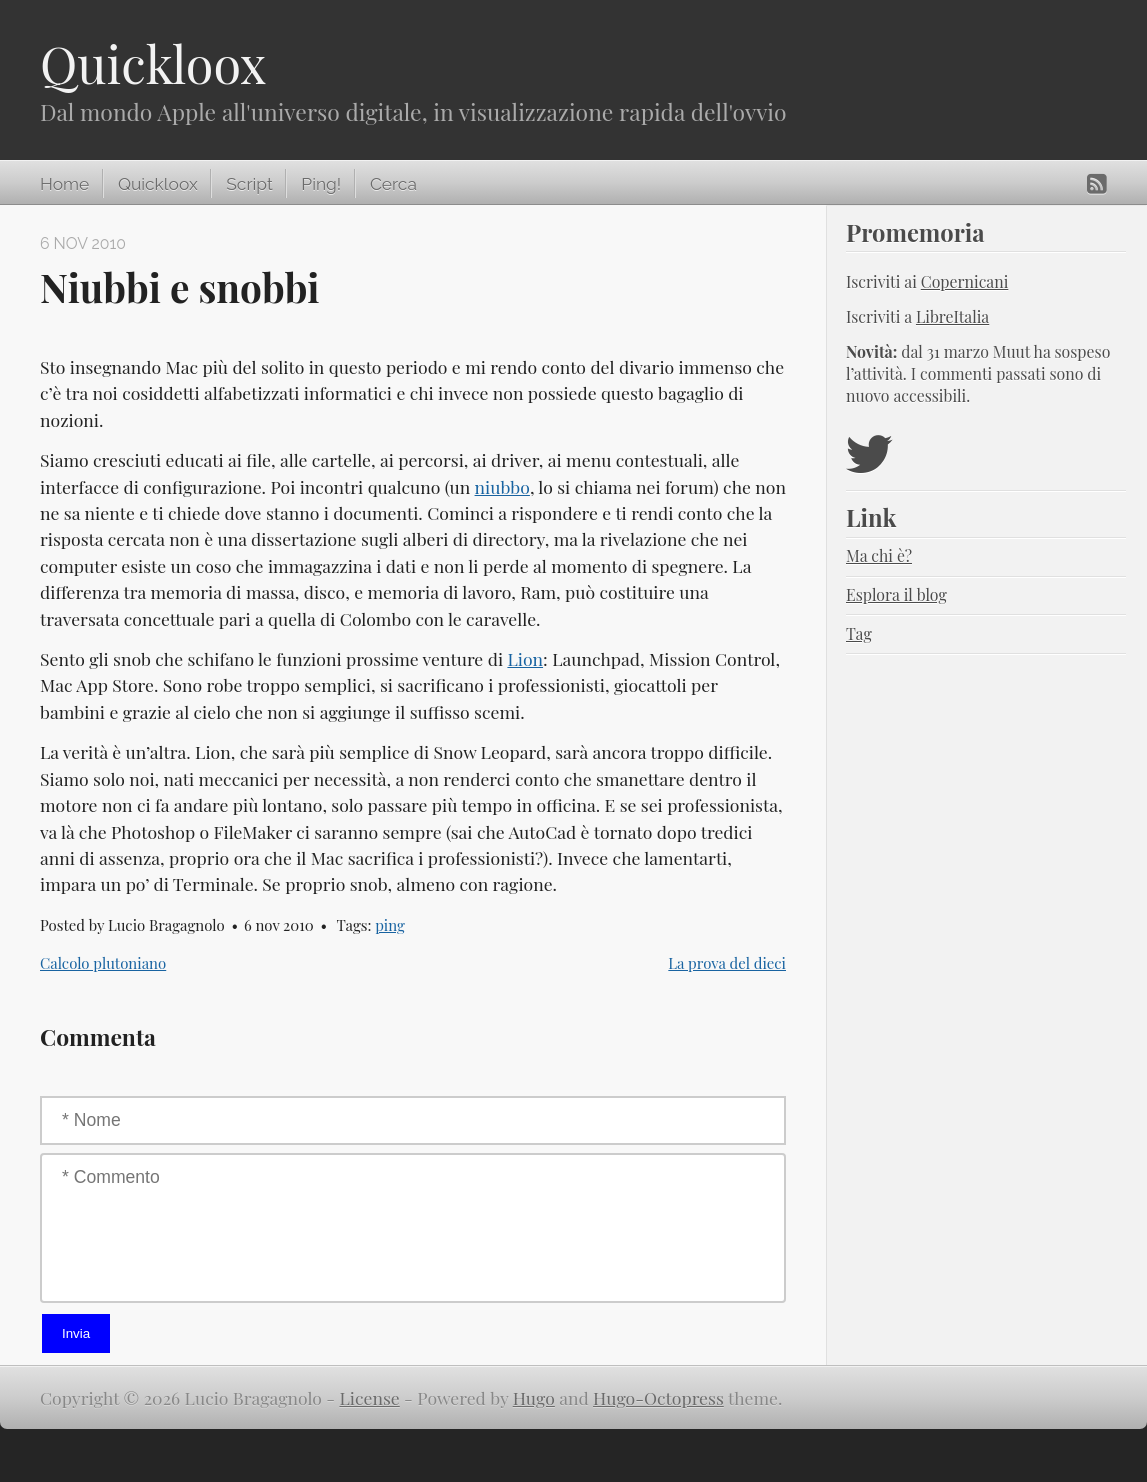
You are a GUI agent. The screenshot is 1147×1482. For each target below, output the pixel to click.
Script (249, 184)
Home (64, 184)
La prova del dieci (727, 963)
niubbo (502, 486)
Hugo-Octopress (658, 1397)
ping (390, 925)
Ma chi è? (879, 555)
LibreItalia (952, 316)
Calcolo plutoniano (103, 963)
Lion (525, 658)
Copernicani (965, 281)
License (370, 1397)
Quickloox (153, 63)
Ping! (321, 184)
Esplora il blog (896, 594)
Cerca (393, 184)
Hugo (534, 1397)
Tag (859, 633)
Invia (76, 1333)
